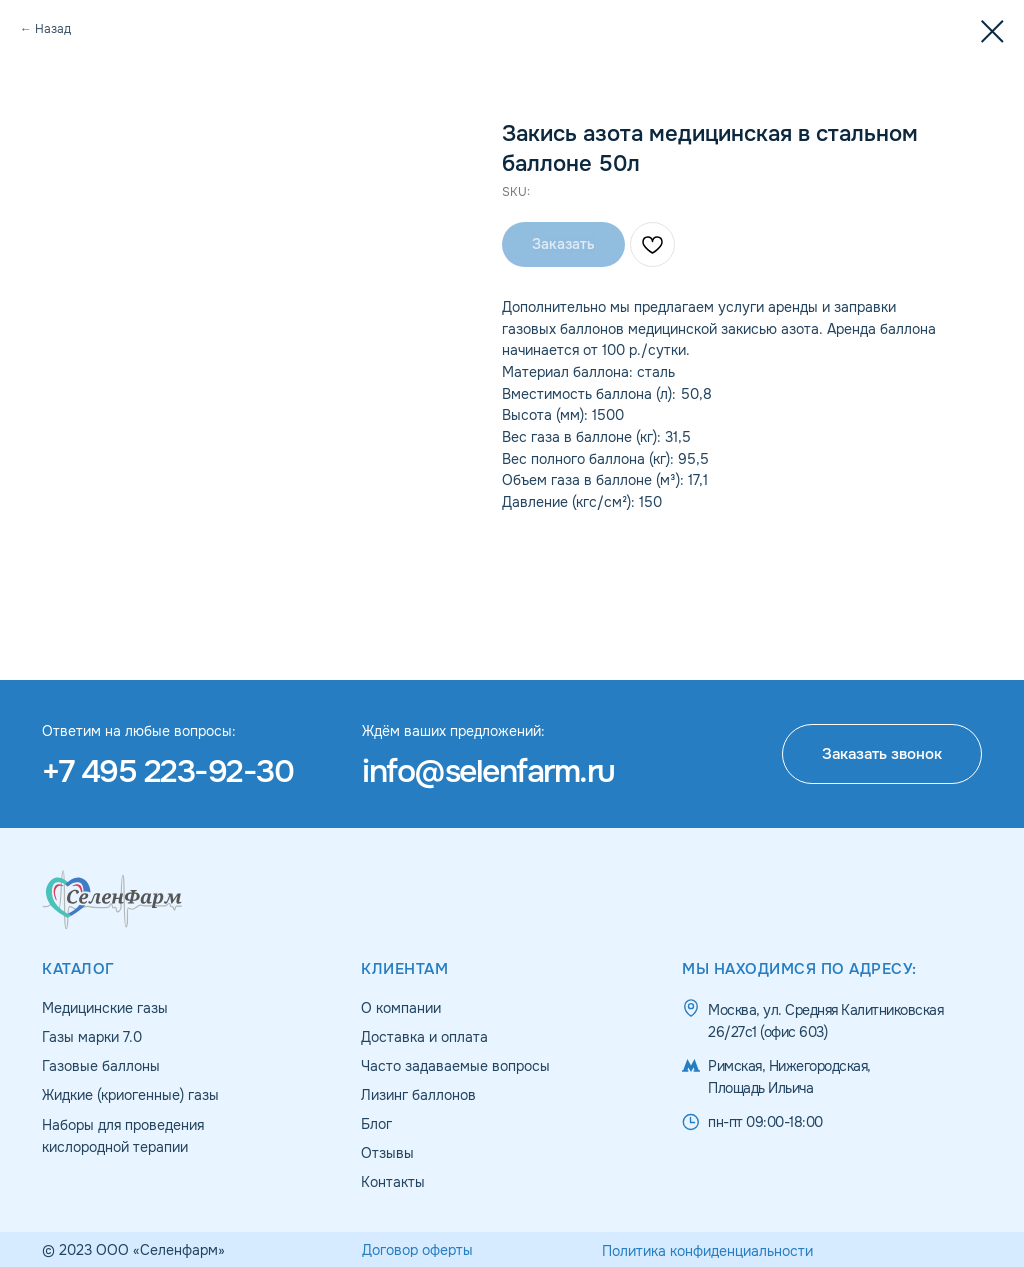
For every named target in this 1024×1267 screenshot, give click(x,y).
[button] (882, 754)
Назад (53, 29)
